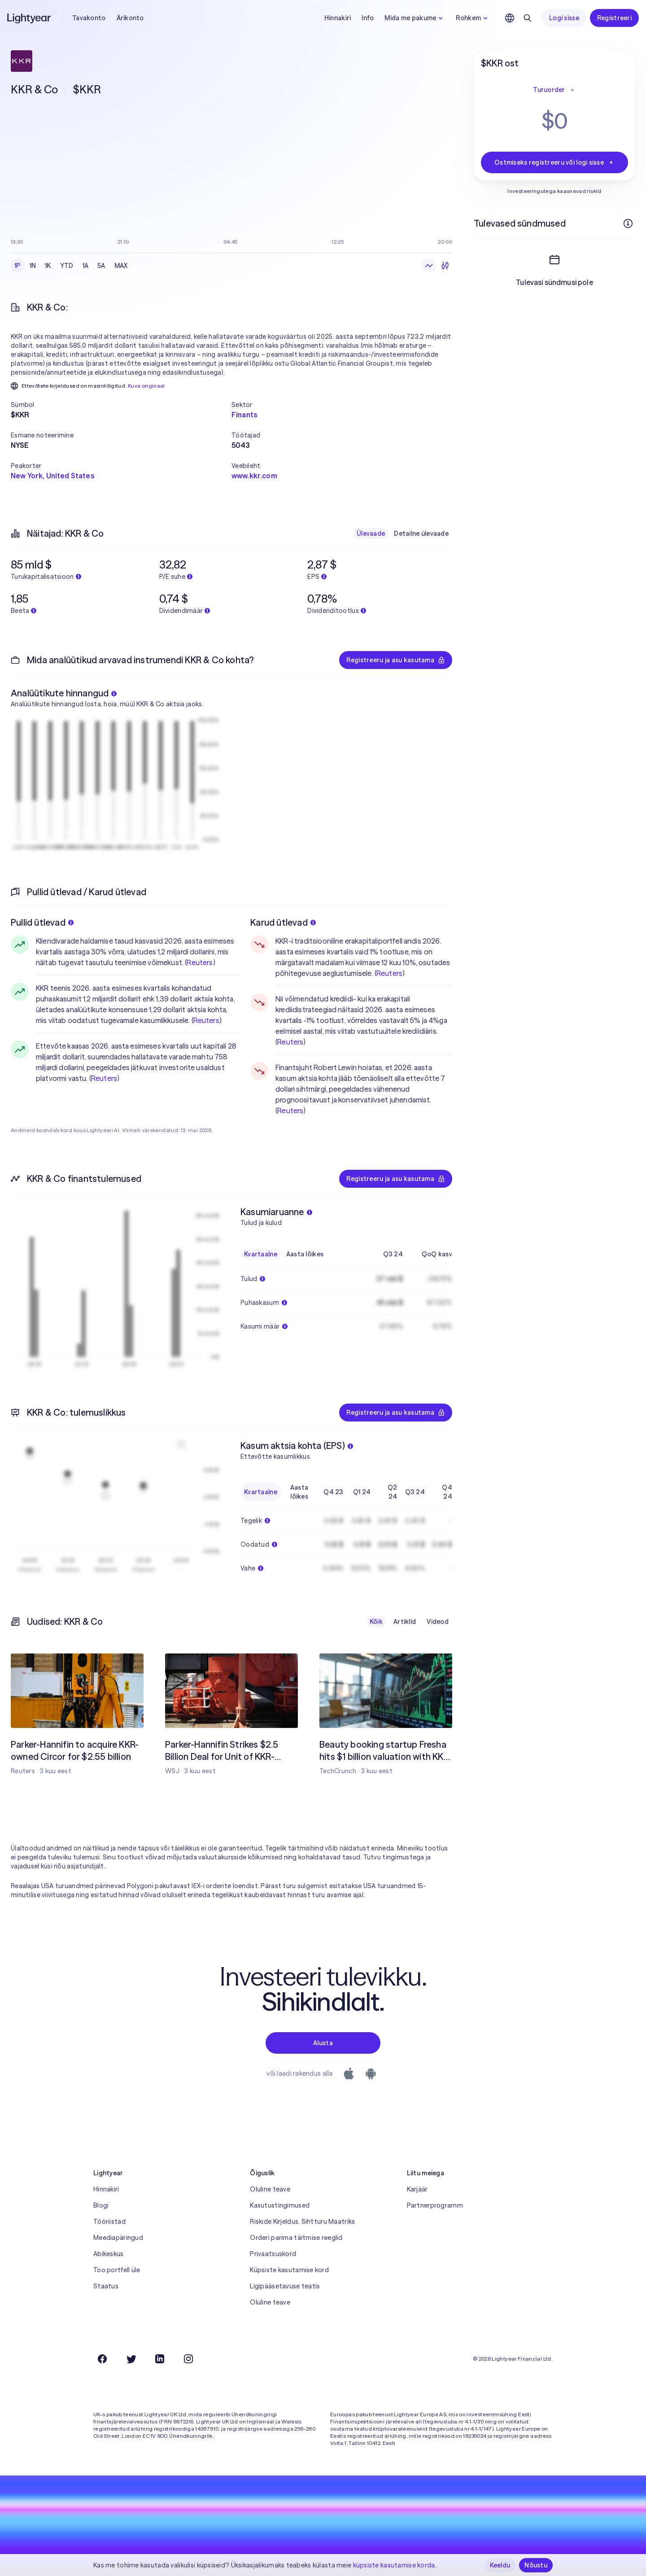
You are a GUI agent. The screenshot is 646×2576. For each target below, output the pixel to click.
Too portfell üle (116, 2270)
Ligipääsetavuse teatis (285, 2286)
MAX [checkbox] (121, 266)
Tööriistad (109, 2221)
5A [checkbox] (101, 266)
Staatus (105, 2286)
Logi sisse (564, 18)
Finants (244, 414)
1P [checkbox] (17, 266)
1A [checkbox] (86, 266)
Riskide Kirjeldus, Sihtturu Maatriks (302, 2221)
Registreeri (614, 18)
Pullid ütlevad (42, 922)
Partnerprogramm (435, 2205)
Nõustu (535, 2565)
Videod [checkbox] (438, 1622)
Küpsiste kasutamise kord (289, 2270)
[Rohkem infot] (628, 223)
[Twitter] (131, 2359)
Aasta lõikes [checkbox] (304, 1254)
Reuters (200, 962)
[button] (121, 404)
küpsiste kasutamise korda (394, 2565)
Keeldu (500, 2565)
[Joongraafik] (429, 265)
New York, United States (52, 475)
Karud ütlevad (283, 922)
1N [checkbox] (33, 266)
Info (368, 18)
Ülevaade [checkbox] (371, 533)
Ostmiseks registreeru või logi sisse (554, 162)
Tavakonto (89, 18)
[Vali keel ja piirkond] (510, 18)
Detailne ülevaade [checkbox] (421, 533)
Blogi (101, 2205)
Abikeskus (108, 2254)
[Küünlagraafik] (445, 265)
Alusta (323, 2043)
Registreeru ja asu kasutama (395, 660)
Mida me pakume (414, 17)
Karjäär (417, 2189)
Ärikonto (130, 18)
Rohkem (473, 17)
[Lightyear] (29, 18)
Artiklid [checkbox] (404, 1622)
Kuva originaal (146, 385)
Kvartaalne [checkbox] (260, 1254)
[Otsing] (528, 18)
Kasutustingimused (280, 2205)
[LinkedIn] (160, 2359)
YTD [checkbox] (67, 266)
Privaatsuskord (273, 2254)
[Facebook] (102, 2359)
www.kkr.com (254, 475)
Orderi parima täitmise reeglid (296, 2238)
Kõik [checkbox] (376, 1622)
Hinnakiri (337, 18)
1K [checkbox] (48, 266)
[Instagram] (188, 2359)
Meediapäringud (118, 2238)
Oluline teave (270, 2189)
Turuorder (554, 90)
